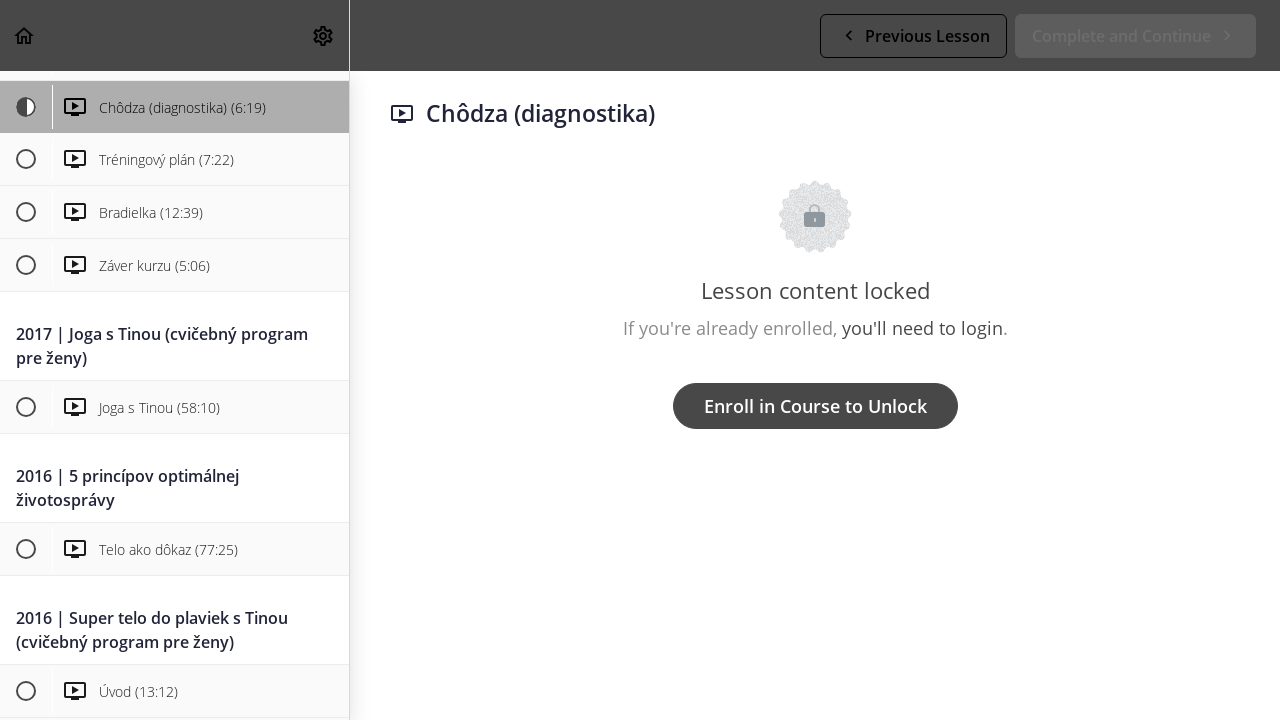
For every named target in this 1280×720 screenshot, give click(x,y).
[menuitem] (324, 35)
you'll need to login (922, 328)
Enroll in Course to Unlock (815, 406)
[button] (25, 35)
